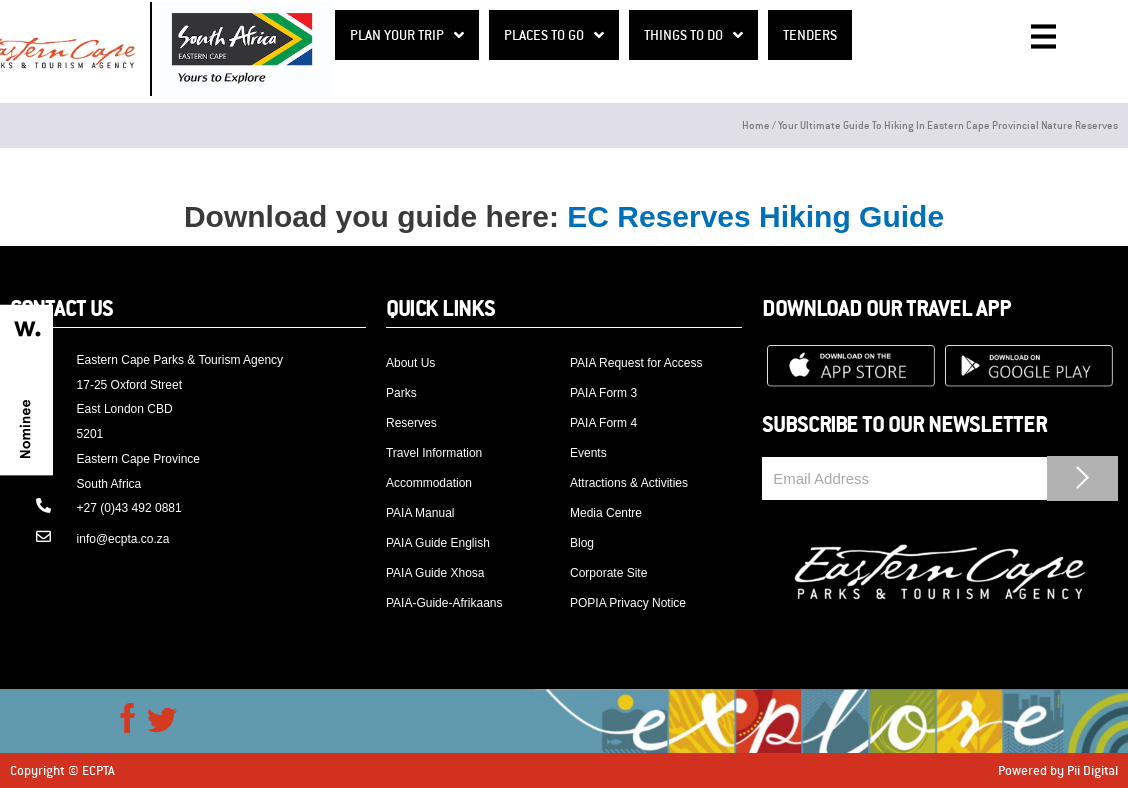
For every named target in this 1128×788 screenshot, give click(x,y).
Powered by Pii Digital (1058, 770)
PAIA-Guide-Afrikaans (444, 603)
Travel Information (434, 453)
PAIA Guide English (438, 543)
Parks (401, 393)
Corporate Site (608, 573)
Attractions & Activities (629, 483)
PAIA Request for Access (636, 363)
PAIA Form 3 (603, 393)
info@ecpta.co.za (123, 539)
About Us (410, 363)
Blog (582, 543)
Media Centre (606, 513)
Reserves (411, 423)
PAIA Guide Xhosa (435, 573)
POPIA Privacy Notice (628, 603)
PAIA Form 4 (603, 423)
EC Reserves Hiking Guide (755, 216)
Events (588, 453)
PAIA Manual (420, 513)
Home (756, 124)
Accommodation (429, 483)
